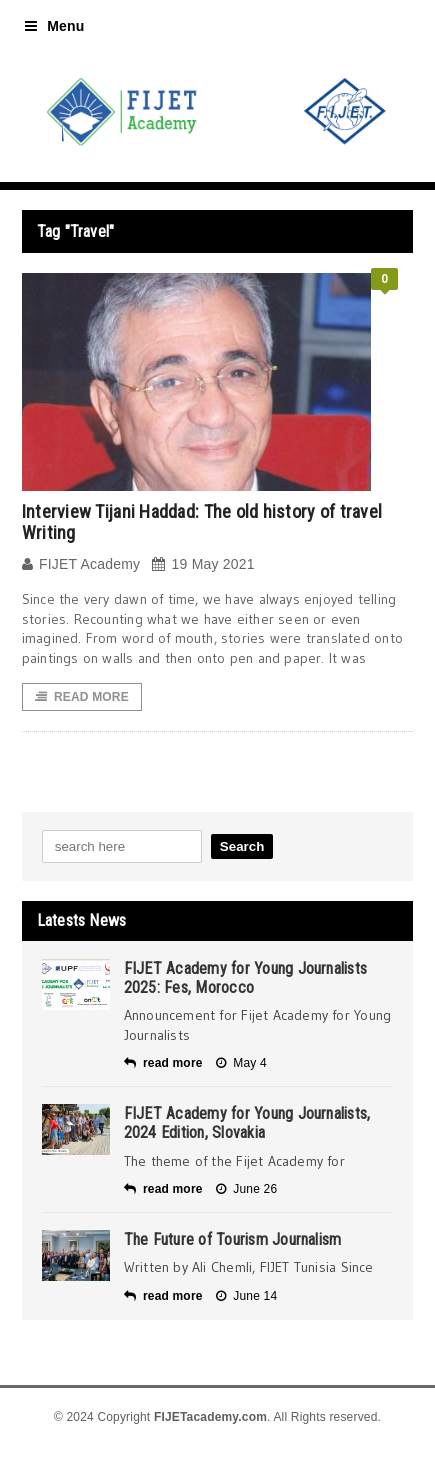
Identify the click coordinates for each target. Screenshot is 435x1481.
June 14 (246, 1296)
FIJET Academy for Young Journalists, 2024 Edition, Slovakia (247, 1123)
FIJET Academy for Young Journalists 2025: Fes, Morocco (245, 978)
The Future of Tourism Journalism (233, 1239)
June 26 (246, 1189)
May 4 (241, 1063)
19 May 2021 (203, 564)
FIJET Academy (81, 564)
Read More (82, 697)
